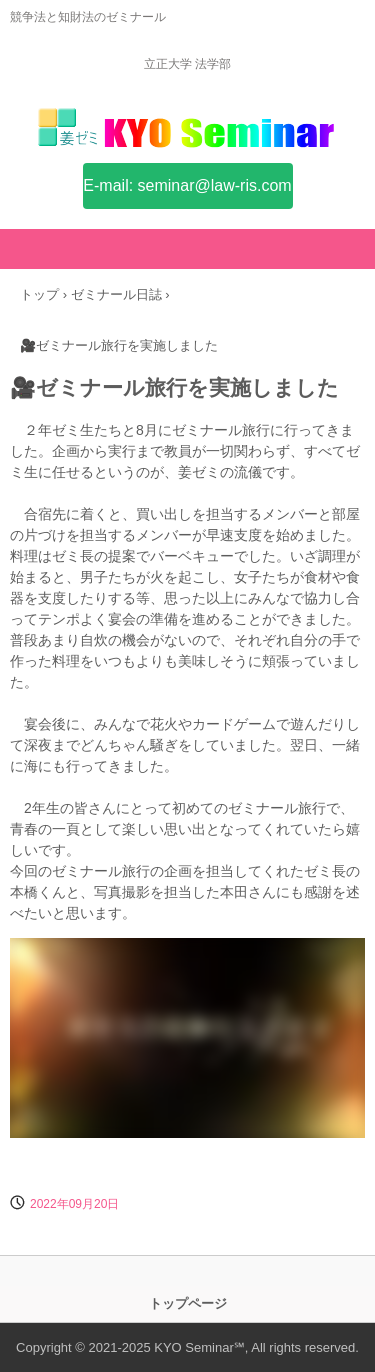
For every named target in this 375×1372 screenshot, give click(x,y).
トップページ (188, 1303)
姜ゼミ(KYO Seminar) (188, 138)
